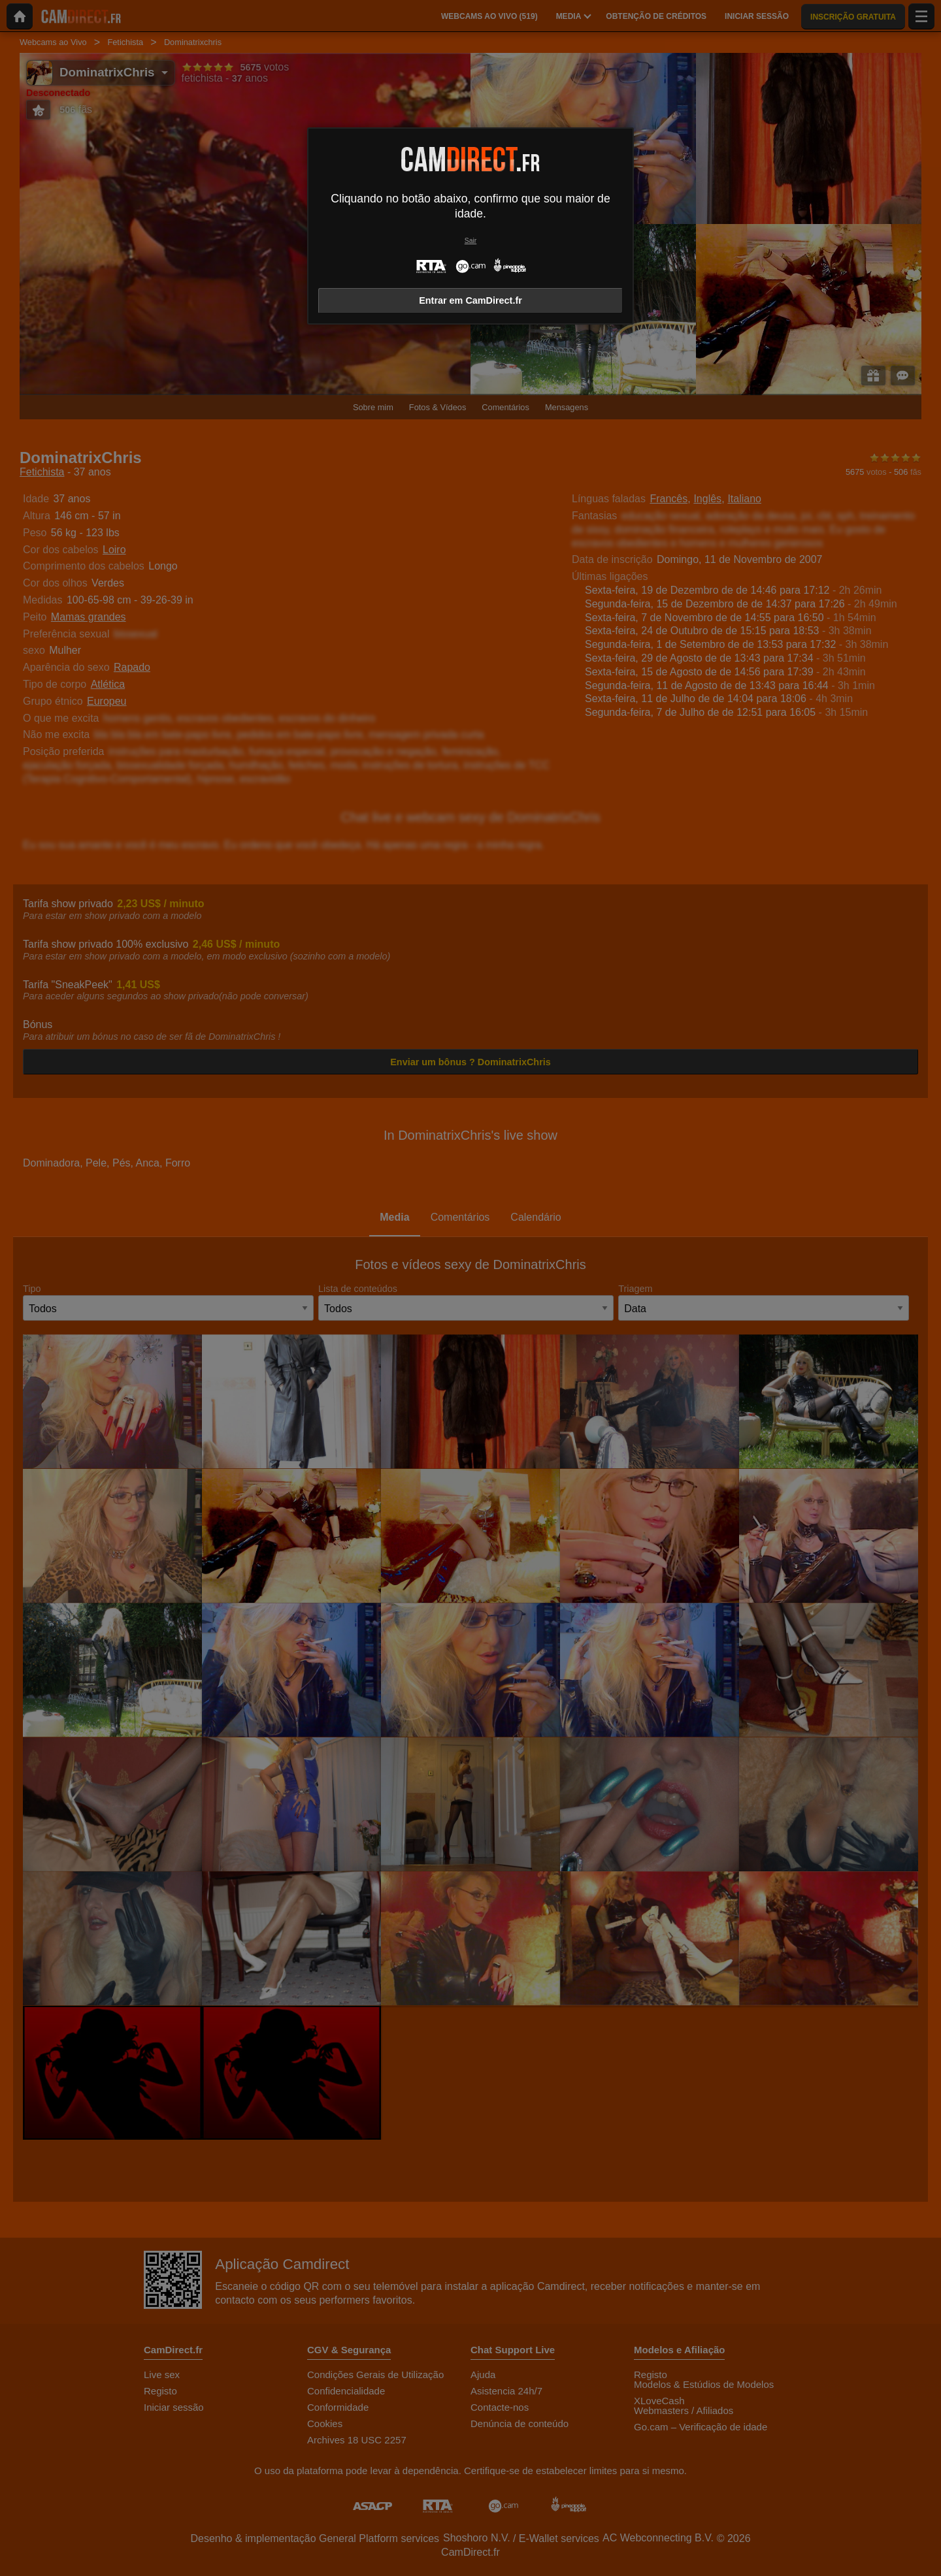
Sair (470, 240)
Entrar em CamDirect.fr (470, 300)
